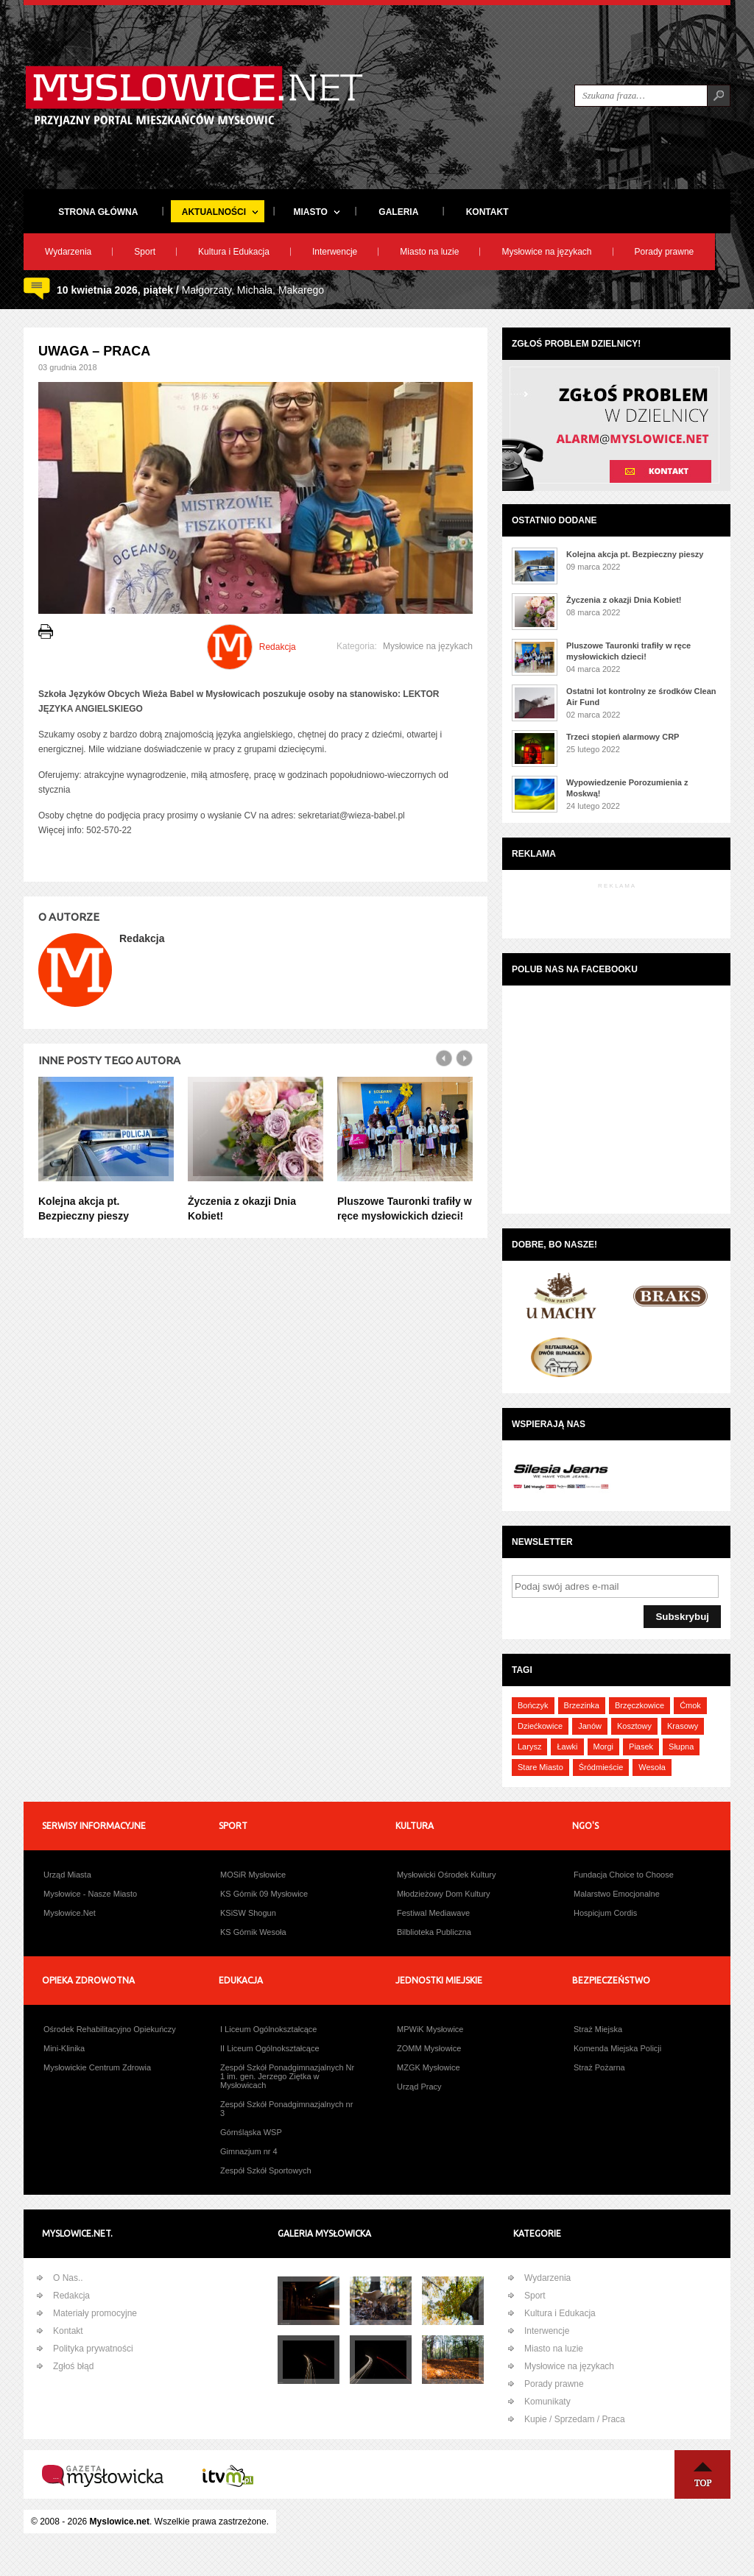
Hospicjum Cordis (605, 1912)
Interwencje (334, 252)
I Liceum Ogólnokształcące (268, 2029)
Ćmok (690, 1705)
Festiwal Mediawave (433, 1912)
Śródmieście (601, 1767)
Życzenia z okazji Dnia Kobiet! (623, 599)
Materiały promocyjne (95, 2313)
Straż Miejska (598, 2029)
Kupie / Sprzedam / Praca (574, 2419)
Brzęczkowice (639, 1705)
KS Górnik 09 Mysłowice (264, 1893)
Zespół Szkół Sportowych (265, 2170)
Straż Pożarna (599, 2067)
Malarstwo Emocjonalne (617, 1893)
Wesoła (651, 1767)
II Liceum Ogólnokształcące (270, 2048)
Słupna (681, 1746)
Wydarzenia (68, 252)
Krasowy (682, 1726)
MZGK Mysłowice (428, 2067)
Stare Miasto (540, 1767)
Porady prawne (664, 252)
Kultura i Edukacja (233, 252)
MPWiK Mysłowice (430, 2029)
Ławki (567, 1746)
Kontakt (68, 2331)
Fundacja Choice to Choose (624, 1874)
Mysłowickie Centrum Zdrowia (97, 2067)
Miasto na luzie (429, 252)
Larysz (529, 1746)
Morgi (603, 1746)
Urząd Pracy (419, 2086)
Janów (590, 1726)
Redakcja (71, 2295)
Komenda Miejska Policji (617, 2048)
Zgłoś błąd (73, 2366)
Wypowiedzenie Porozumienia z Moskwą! (627, 788)
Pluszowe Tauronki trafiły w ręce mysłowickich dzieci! (628, 651)
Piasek (641, 1746)
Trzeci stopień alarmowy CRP (622, 736)
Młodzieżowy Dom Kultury (443, 1893)
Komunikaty (547, 2401)
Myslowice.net (119, 2521)
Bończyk (533, 1705)
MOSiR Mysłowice (253, 1874)
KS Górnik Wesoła (253, 1932)
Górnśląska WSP (251, 2132)
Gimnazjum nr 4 (249, 2151)
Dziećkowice (540, 1726)
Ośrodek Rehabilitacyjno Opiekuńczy (109, 2029)
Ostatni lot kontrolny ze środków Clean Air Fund (641, 697)
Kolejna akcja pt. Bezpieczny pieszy (634, 554)
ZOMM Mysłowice (429, 2048)
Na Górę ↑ (702, 2474)
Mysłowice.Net (69, 1912)
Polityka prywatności (93, 2348)
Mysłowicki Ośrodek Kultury (446, 1874)
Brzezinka (581, 1705)
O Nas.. (68, 2278)
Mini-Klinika (64, 2048)
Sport (144, 252)
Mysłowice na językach (546, 252)
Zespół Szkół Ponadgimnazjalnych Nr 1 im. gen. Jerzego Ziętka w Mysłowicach (287, 2076)
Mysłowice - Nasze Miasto (90, 1893)
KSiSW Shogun (248, 1912)
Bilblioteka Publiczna (434, 1932)
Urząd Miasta (67, 1874)
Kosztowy (634, 1726)
